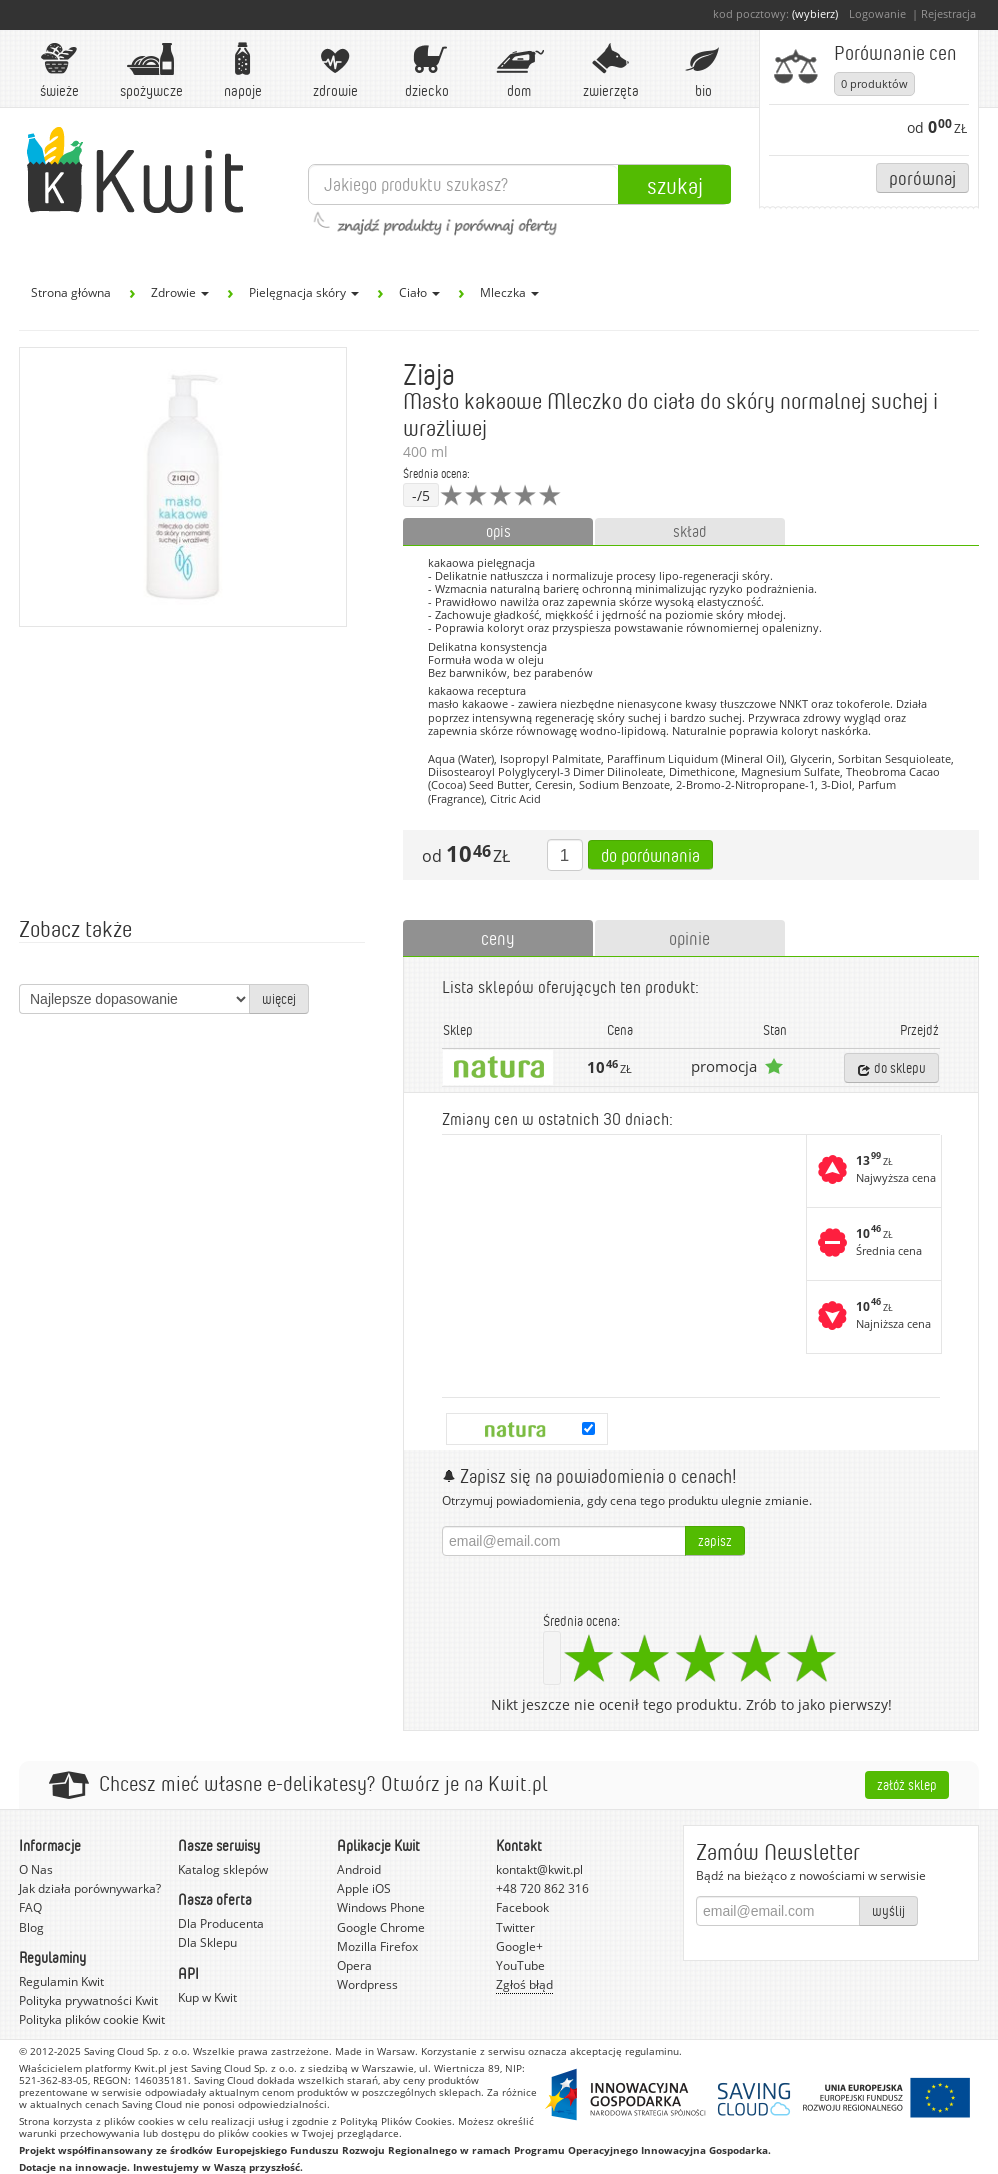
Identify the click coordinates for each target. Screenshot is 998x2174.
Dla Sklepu (207, 1942)
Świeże (59, 70)
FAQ (30, 1907)
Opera (354, 1965)
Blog (31, 1927)
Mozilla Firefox (377, 1946)
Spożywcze (151, 70)
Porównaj (922, 177)
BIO (703, 70)
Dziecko (427, 70)
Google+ (519, 1946)
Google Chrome (381, 1927)
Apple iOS (364, 1888)
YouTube (520, 1965)
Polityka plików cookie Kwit (92, 2019)
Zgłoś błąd (524, 1984)
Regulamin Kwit (61, 1981)
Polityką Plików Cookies (396, 2121)
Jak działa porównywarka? (90, 1888)
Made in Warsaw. (376, 2051)
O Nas (36, 1869)
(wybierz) (815, 13)
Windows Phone (381, 1907)
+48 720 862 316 (542, 1888)
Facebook (522, 1907)
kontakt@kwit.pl (539, 1869)
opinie (689, 938)
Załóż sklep (907, 1784)
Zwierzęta (611, 70)
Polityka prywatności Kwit (88, 2000)
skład (689, 531)
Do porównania (650, 855)
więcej (279, 998)
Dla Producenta (221, 1923)
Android (359, 1869)
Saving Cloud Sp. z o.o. (137, 2051)
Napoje (243, 70)
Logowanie (877, 13)
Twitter (515, 1927)
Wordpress (367, 1984)
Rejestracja (948, 13)
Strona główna (71, 292)
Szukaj (675, 185)
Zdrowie (335, 70)
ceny (498, 938)
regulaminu (652, 2051)
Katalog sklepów (223, 1869)
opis (498, 531)
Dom (519, 70)
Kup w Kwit (207, 1997)
